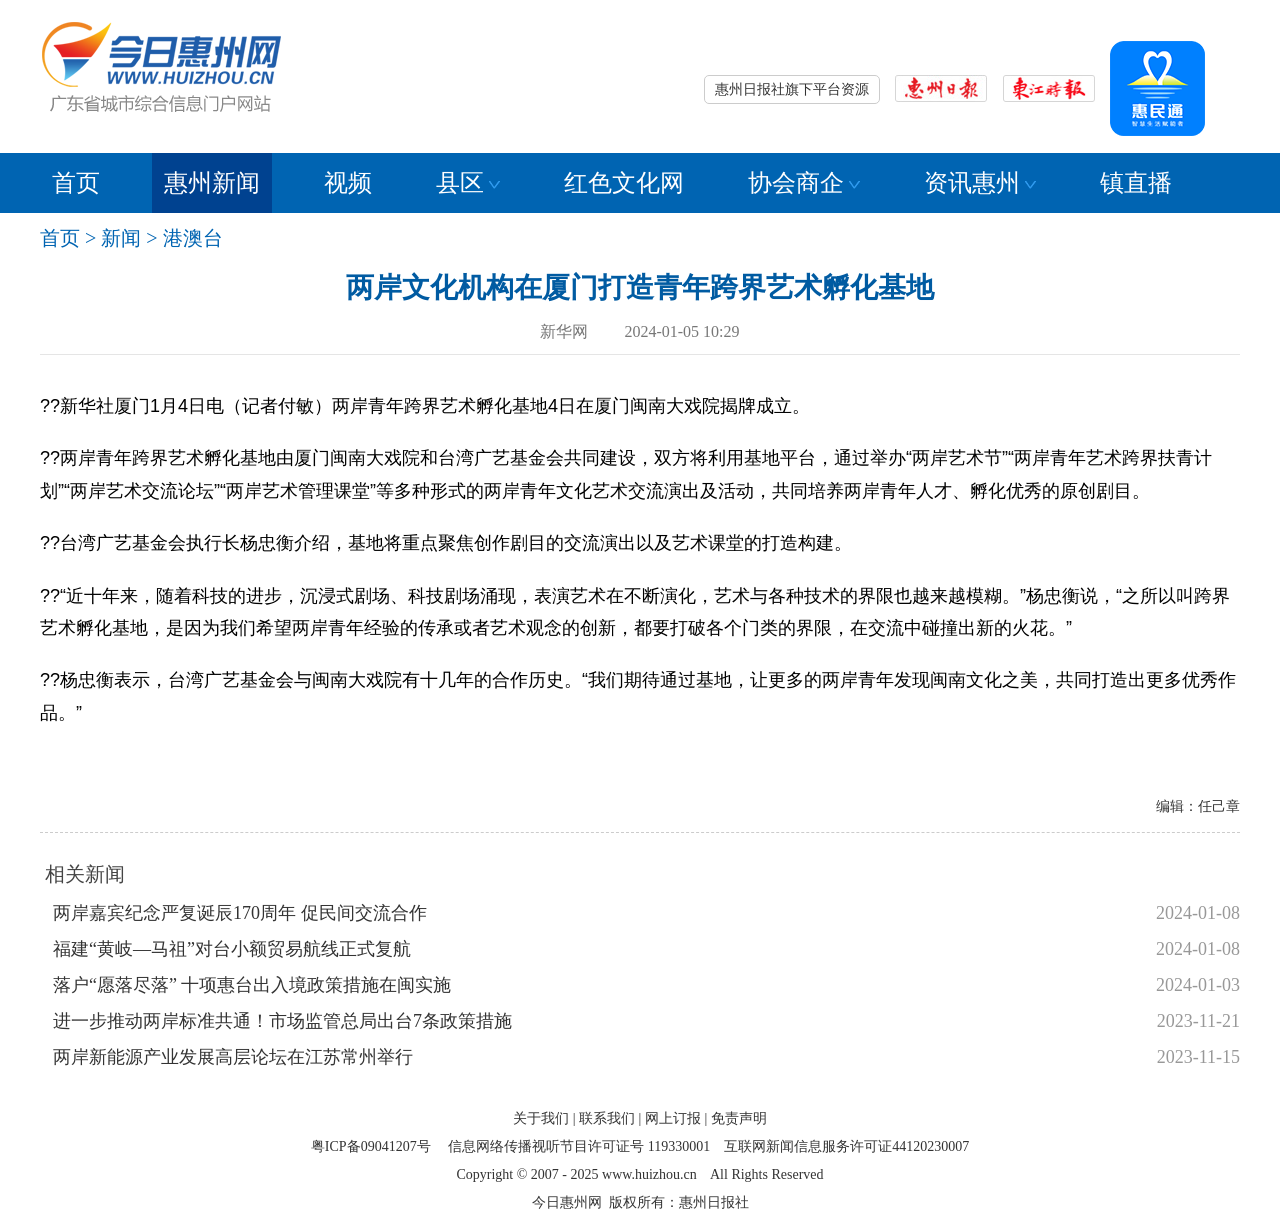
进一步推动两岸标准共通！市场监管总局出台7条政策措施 (282, 1021)
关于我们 (541, 1118)
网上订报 (673, 1118)
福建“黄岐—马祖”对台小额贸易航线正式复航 (232, 949)
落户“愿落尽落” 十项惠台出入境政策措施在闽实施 (252, 985)
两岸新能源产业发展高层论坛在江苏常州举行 (233, 1057)
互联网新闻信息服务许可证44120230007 (846, 1146)
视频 (348, 183)
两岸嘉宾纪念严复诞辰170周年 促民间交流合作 (240, 913)
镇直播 (1136, 183)
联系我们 (607, 1118)
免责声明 (739, 1118)
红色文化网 (624, 183)
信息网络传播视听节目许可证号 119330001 (579, 1146)
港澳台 (193, 238)
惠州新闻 (212, 183)
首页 (76, 183)
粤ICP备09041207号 (371, 1146)
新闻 (121, 238)
